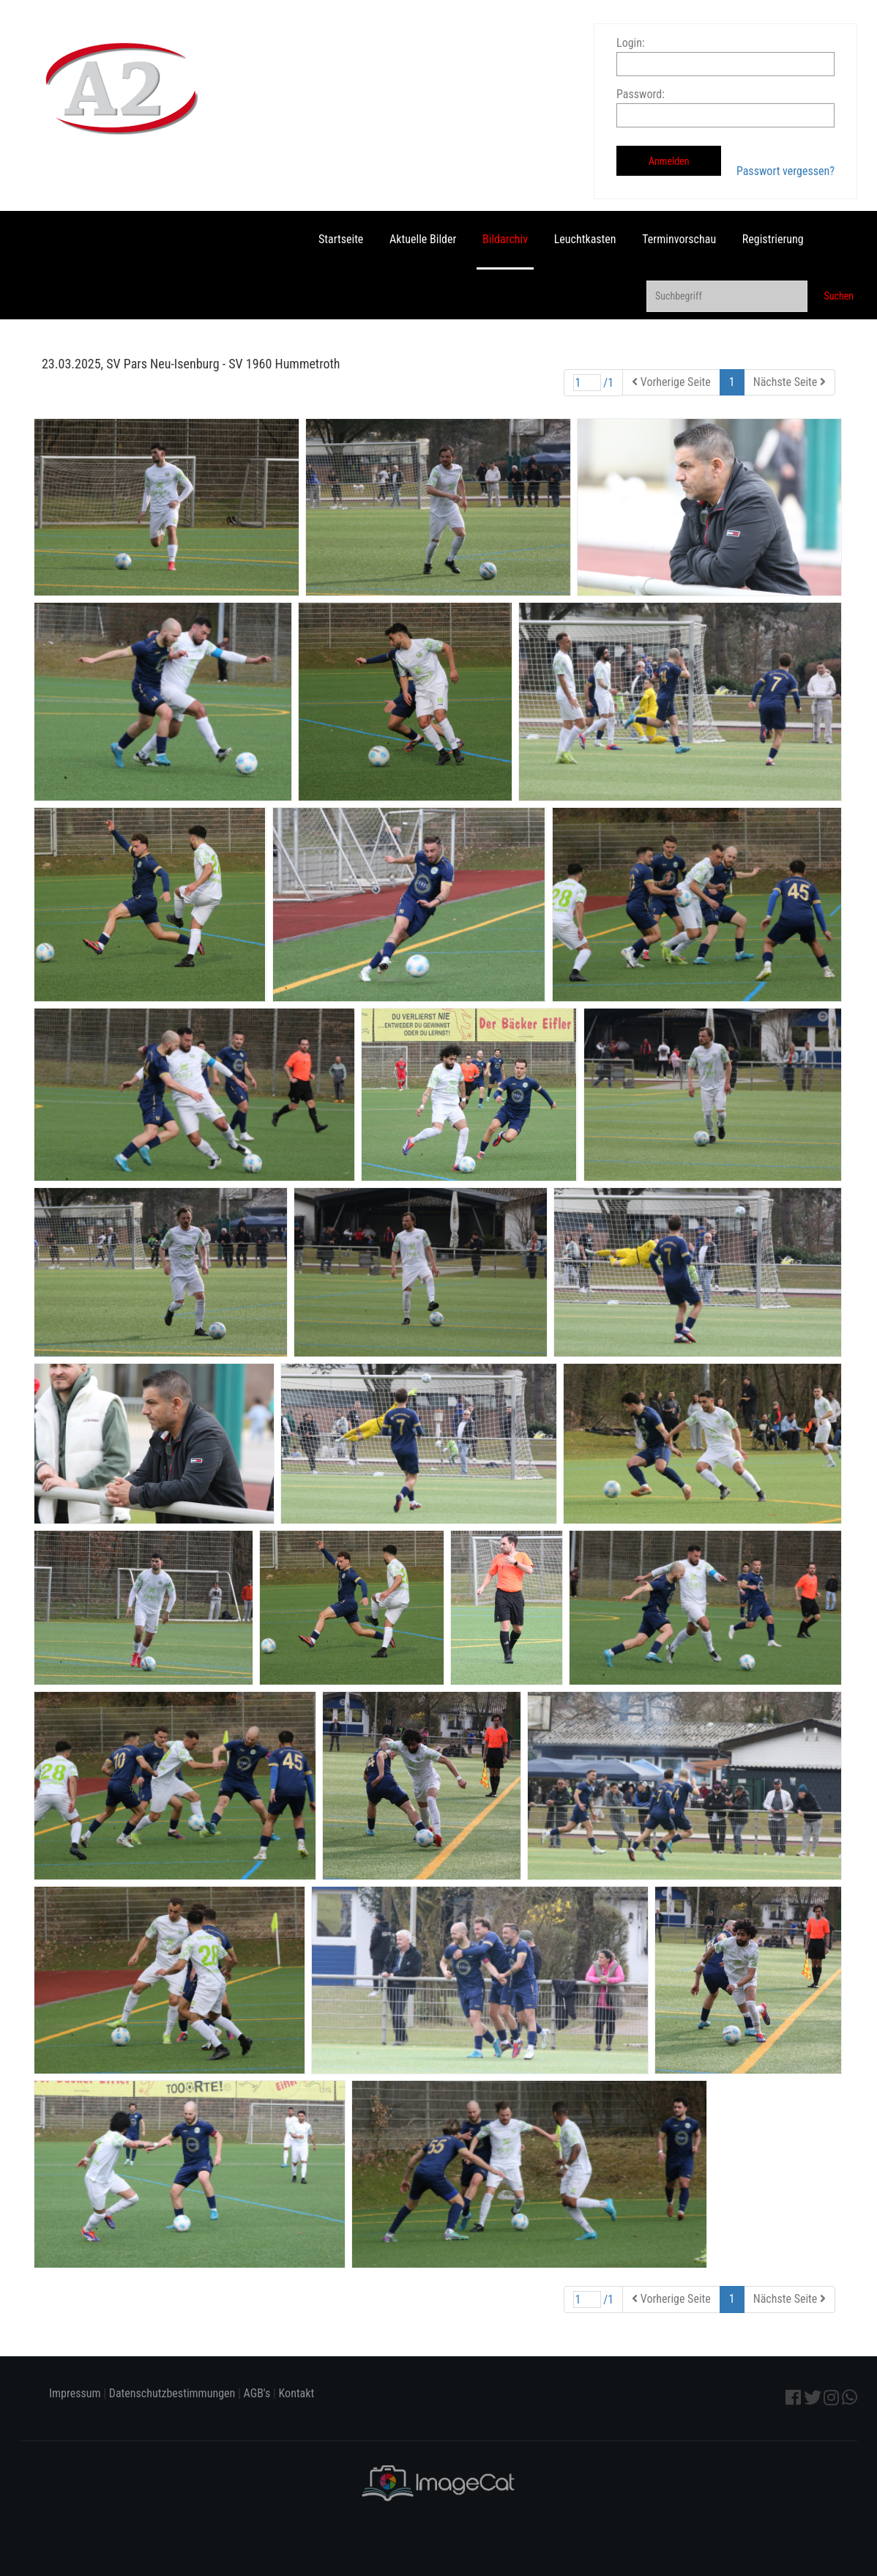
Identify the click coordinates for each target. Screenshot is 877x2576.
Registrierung (773, 239)
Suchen (839, 296)
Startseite (340, 239)
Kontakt (297, 2393)
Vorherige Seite (671, 382)
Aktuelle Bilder (422, 239)
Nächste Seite (789, 382)
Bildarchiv (505, 239)
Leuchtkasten (585, 239)
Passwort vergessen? (785, 171)
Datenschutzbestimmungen (172, 2393)
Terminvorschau (679, 239)
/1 (593, 382)
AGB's (257, 2393)
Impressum (75, 2393)
